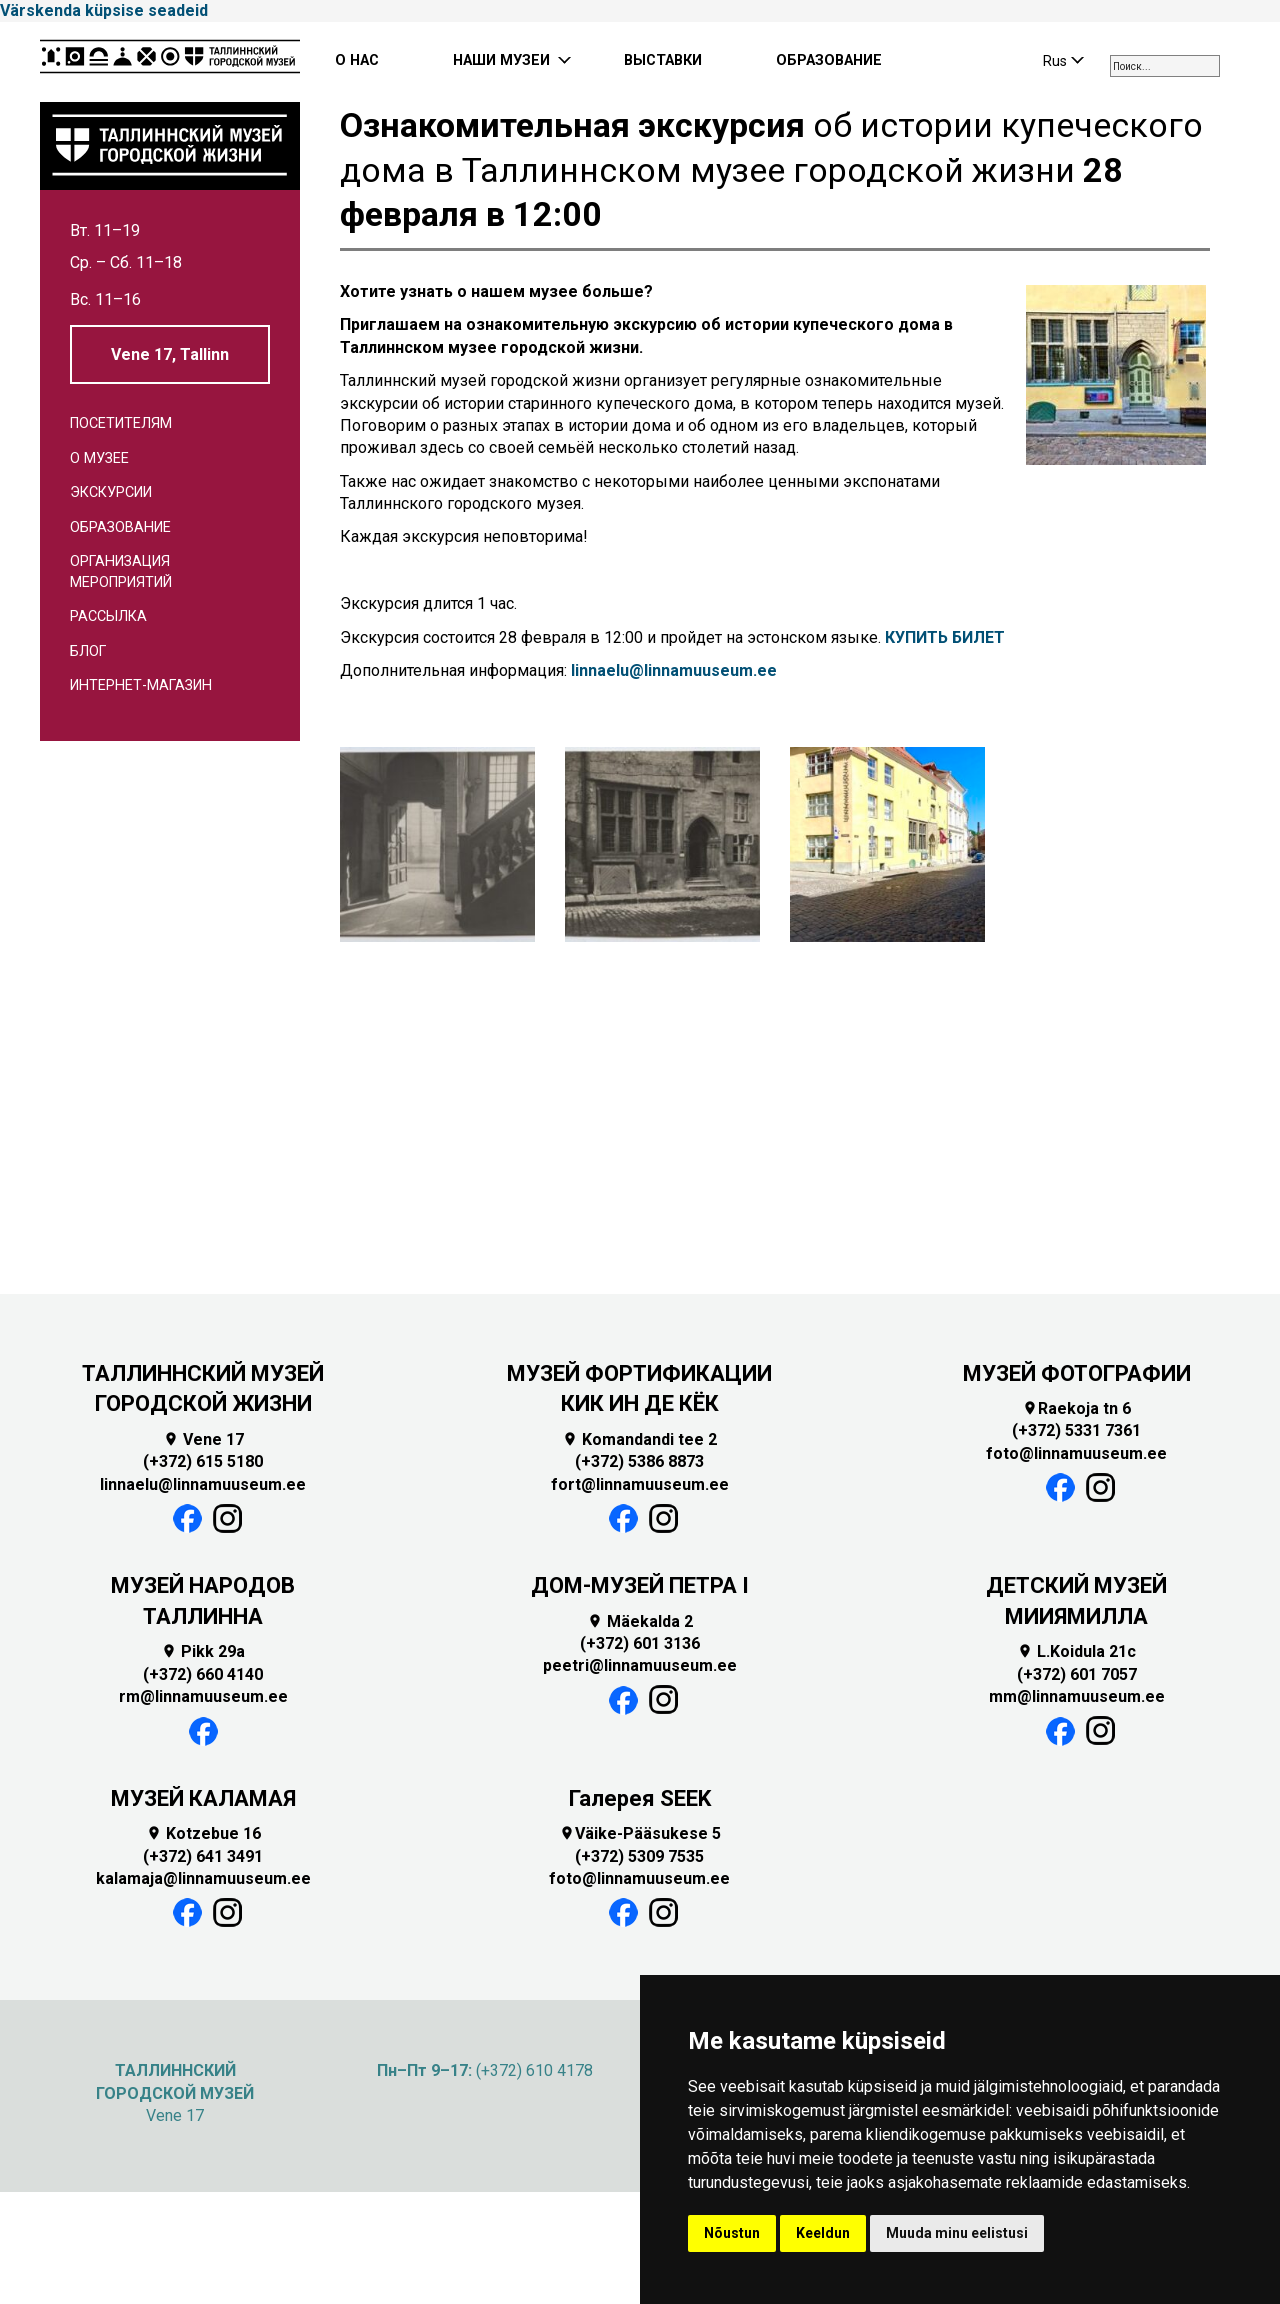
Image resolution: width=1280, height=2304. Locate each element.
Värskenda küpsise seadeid (104, 10)
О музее (99, 458)
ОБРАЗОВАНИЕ (829, 60)
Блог (88, 651)
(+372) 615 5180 (203, 1461)
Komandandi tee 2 (639, 1439)
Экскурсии (111, 492)
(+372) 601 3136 (640, 1643)
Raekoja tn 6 (1076, 1408)
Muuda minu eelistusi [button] (957, 2233)
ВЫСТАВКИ (663, 60)
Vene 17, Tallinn (170, 354)
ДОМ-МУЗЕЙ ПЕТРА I (640, 1585)
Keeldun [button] (823, 2233)
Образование (120, 527)
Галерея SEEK (640, 1798)
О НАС (357, 60)
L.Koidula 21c (1076, 1651)
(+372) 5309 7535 (639, 1856)
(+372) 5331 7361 (1076, 1430)
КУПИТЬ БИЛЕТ (945, 637)
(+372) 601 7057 (1077, 1674)
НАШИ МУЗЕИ (501, 60)
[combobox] (1165, 66)
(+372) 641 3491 (203, 1856)
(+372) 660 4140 (203, 1674)
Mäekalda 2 (640, 1621)
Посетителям (121, 423)
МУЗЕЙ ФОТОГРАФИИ (1077, 1373)
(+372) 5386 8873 (639, 1461)
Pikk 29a (203, 1651)
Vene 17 (203, 1439)
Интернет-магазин (141, 685)
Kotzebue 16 (203, 1833)
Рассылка (108, 616)
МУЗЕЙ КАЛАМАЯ (203, 1798)
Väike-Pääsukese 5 (640, 1833)
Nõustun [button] (732, 2233)
